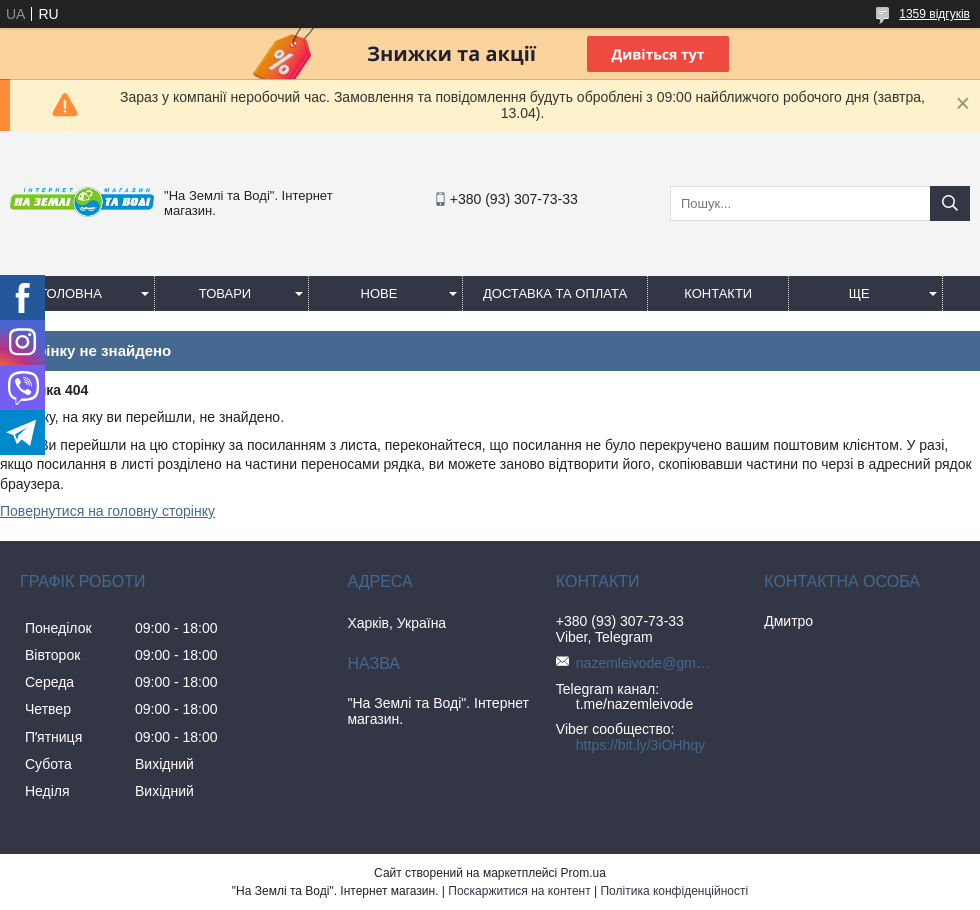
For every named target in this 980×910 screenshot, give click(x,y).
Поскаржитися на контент (519, 891)
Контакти (718, 293)
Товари (225, 293)
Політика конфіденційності (674, 891)
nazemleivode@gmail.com (646, 663)
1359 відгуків (934, 14)
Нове (379, 293)
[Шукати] (950, 203)
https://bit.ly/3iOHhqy (640, 745)
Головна (71, 293)
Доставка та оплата (555, 293)
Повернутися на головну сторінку (107, 511)
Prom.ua (583, 873)
